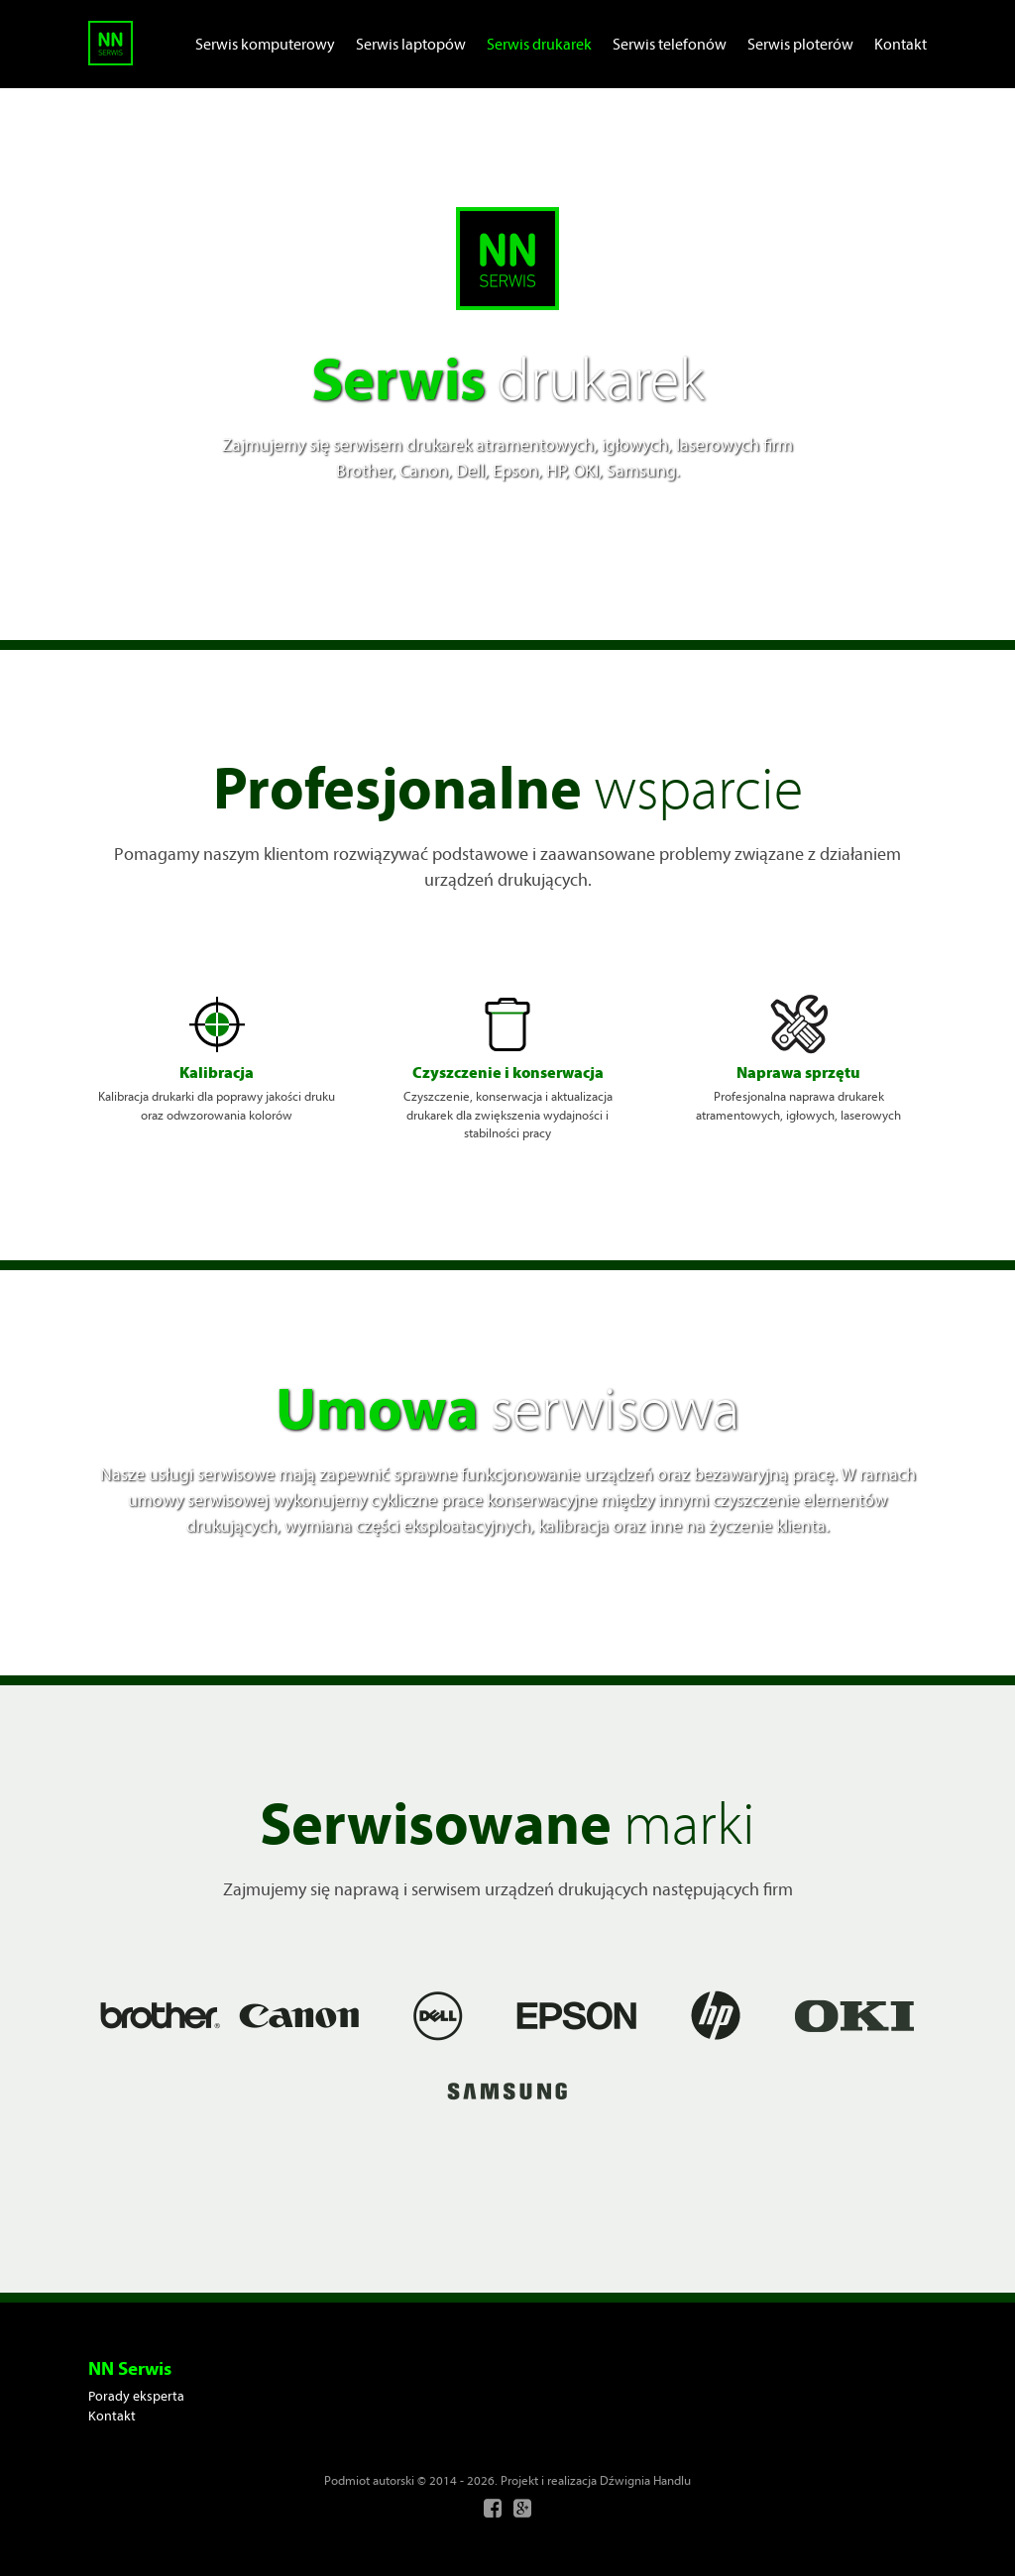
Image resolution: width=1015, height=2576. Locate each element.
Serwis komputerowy (265, 44)
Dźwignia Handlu (645, 2480)
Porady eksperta (136, 2396)
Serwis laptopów (411, 44)
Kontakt (900, 44)
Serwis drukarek (539, 44)
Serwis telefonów (670, 44)
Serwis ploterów (800, 44)
